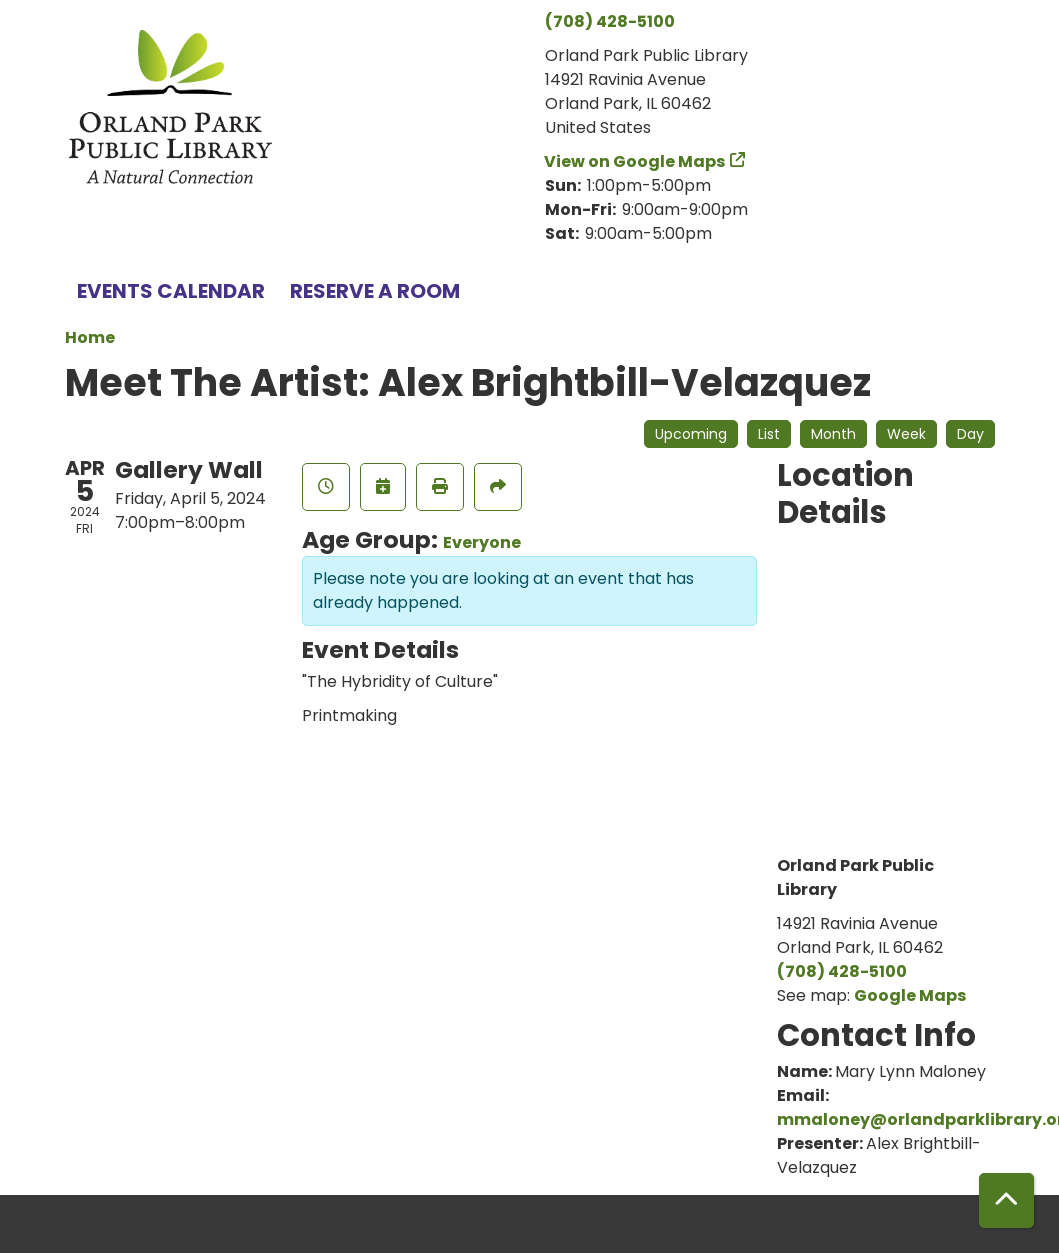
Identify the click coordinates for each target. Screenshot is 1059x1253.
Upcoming (691, 434)
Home (90, 337)
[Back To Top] (1006, 1200)
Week (906, 434)
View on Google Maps (635, 161)
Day (970, 434)
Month (833, 434)
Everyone (482, 542)
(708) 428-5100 (610, 21)
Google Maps (910, 995)
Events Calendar (171, 291)
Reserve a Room (375, 291)
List (769, 434)
